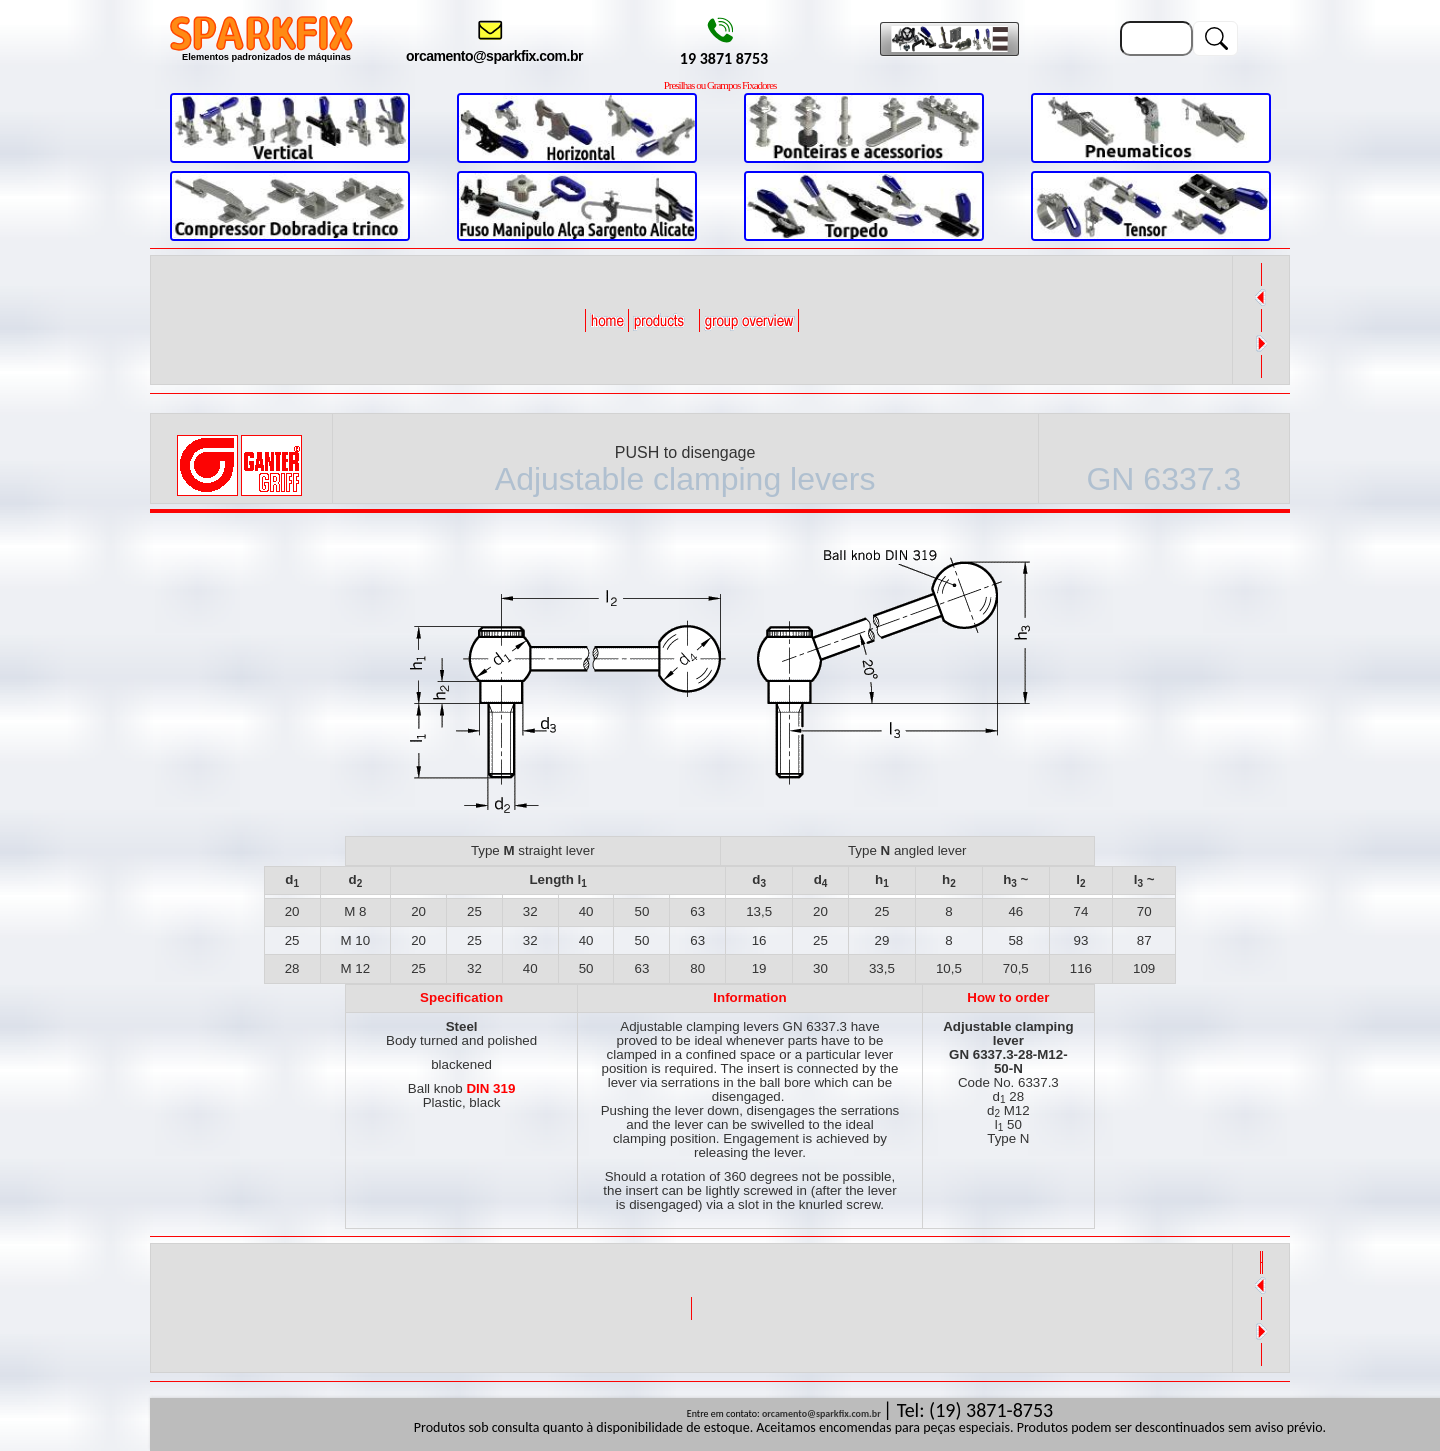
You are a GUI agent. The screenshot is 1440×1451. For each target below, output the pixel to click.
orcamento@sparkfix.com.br (821, 1413)
